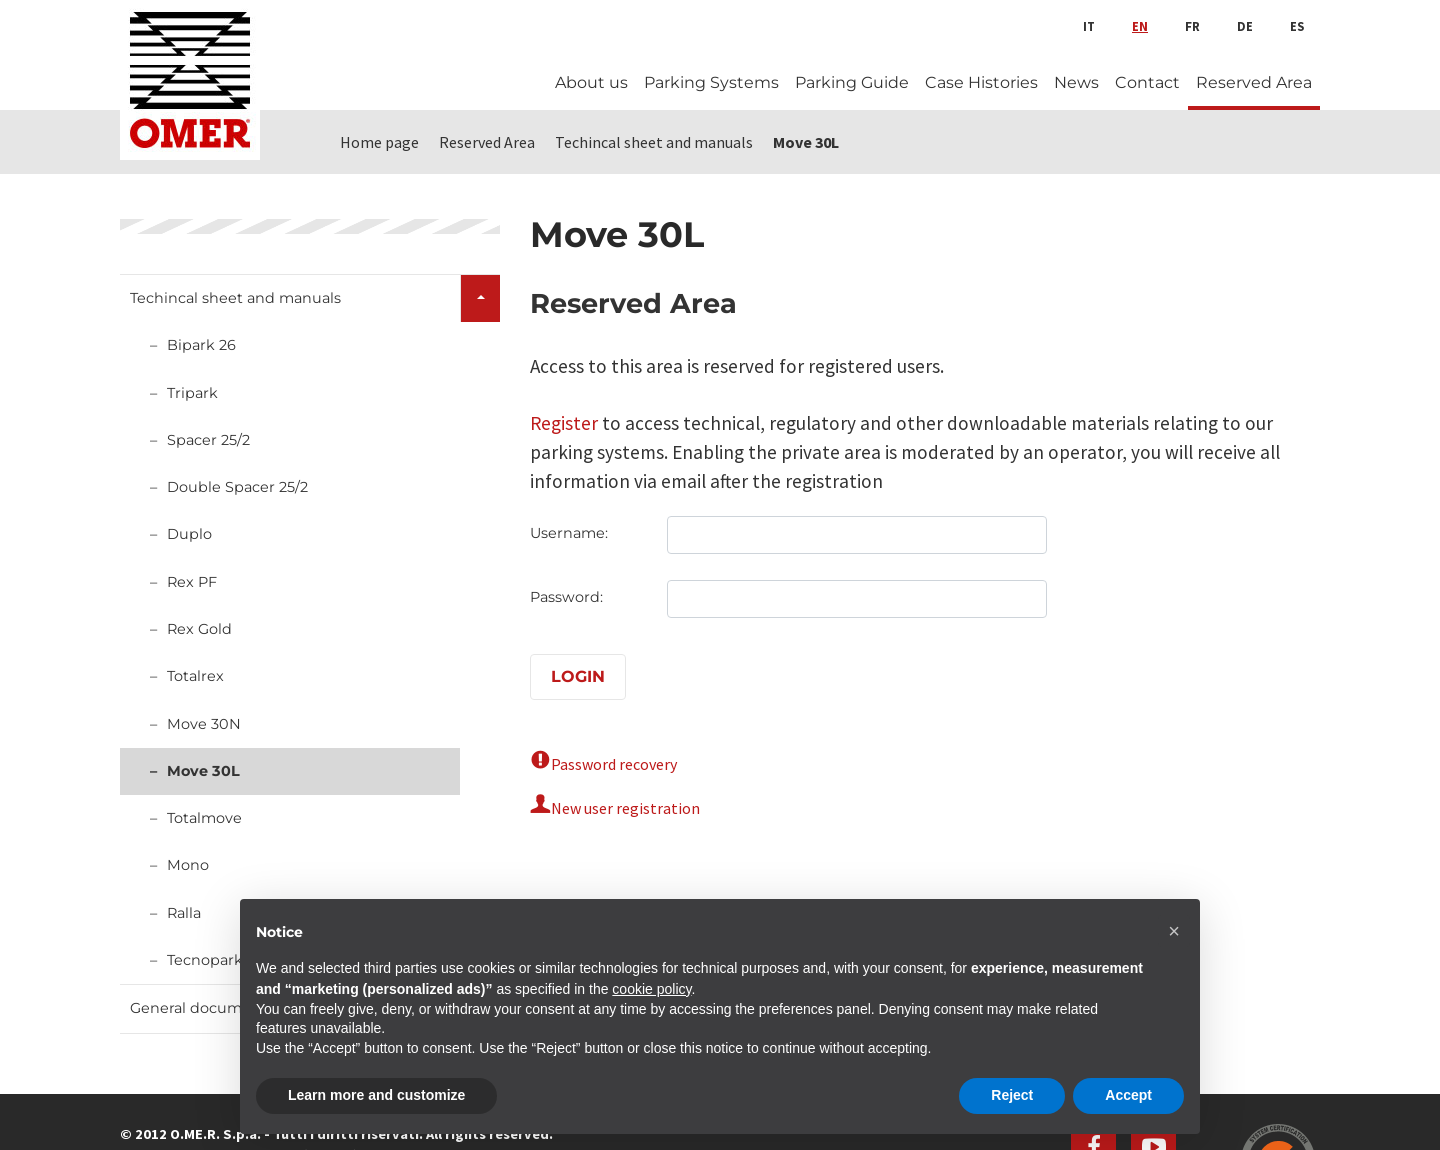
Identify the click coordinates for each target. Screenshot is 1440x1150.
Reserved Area (1254, 82)
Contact (1147, 82)
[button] (1174, 931)
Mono (188, 865)
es (1297, 26)
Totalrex (195, 676)
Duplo (189, 534)
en (1140, 26)
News (1076, 82)
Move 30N (204, 724)
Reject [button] (1012, 1095)
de (1245, 26)
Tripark (192, 393)
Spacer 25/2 (208, 440)
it (1089, 26)
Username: (569, 533)
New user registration (625, 808)
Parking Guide (852, 82)
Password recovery (614, 764)
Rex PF (192, 582)
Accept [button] (1128, 1095)
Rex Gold (199, 629)
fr (1192, 26)
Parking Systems (711, 82)
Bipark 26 (201, 345)
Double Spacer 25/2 (237, 487)
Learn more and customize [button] (376, 1095)
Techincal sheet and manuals (235, 298)
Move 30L (203, 771)
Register (564, 423)
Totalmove (204, 818)
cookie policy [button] (651, 989)
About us (591, 82)
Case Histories (981, 82)
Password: (566, 597)
